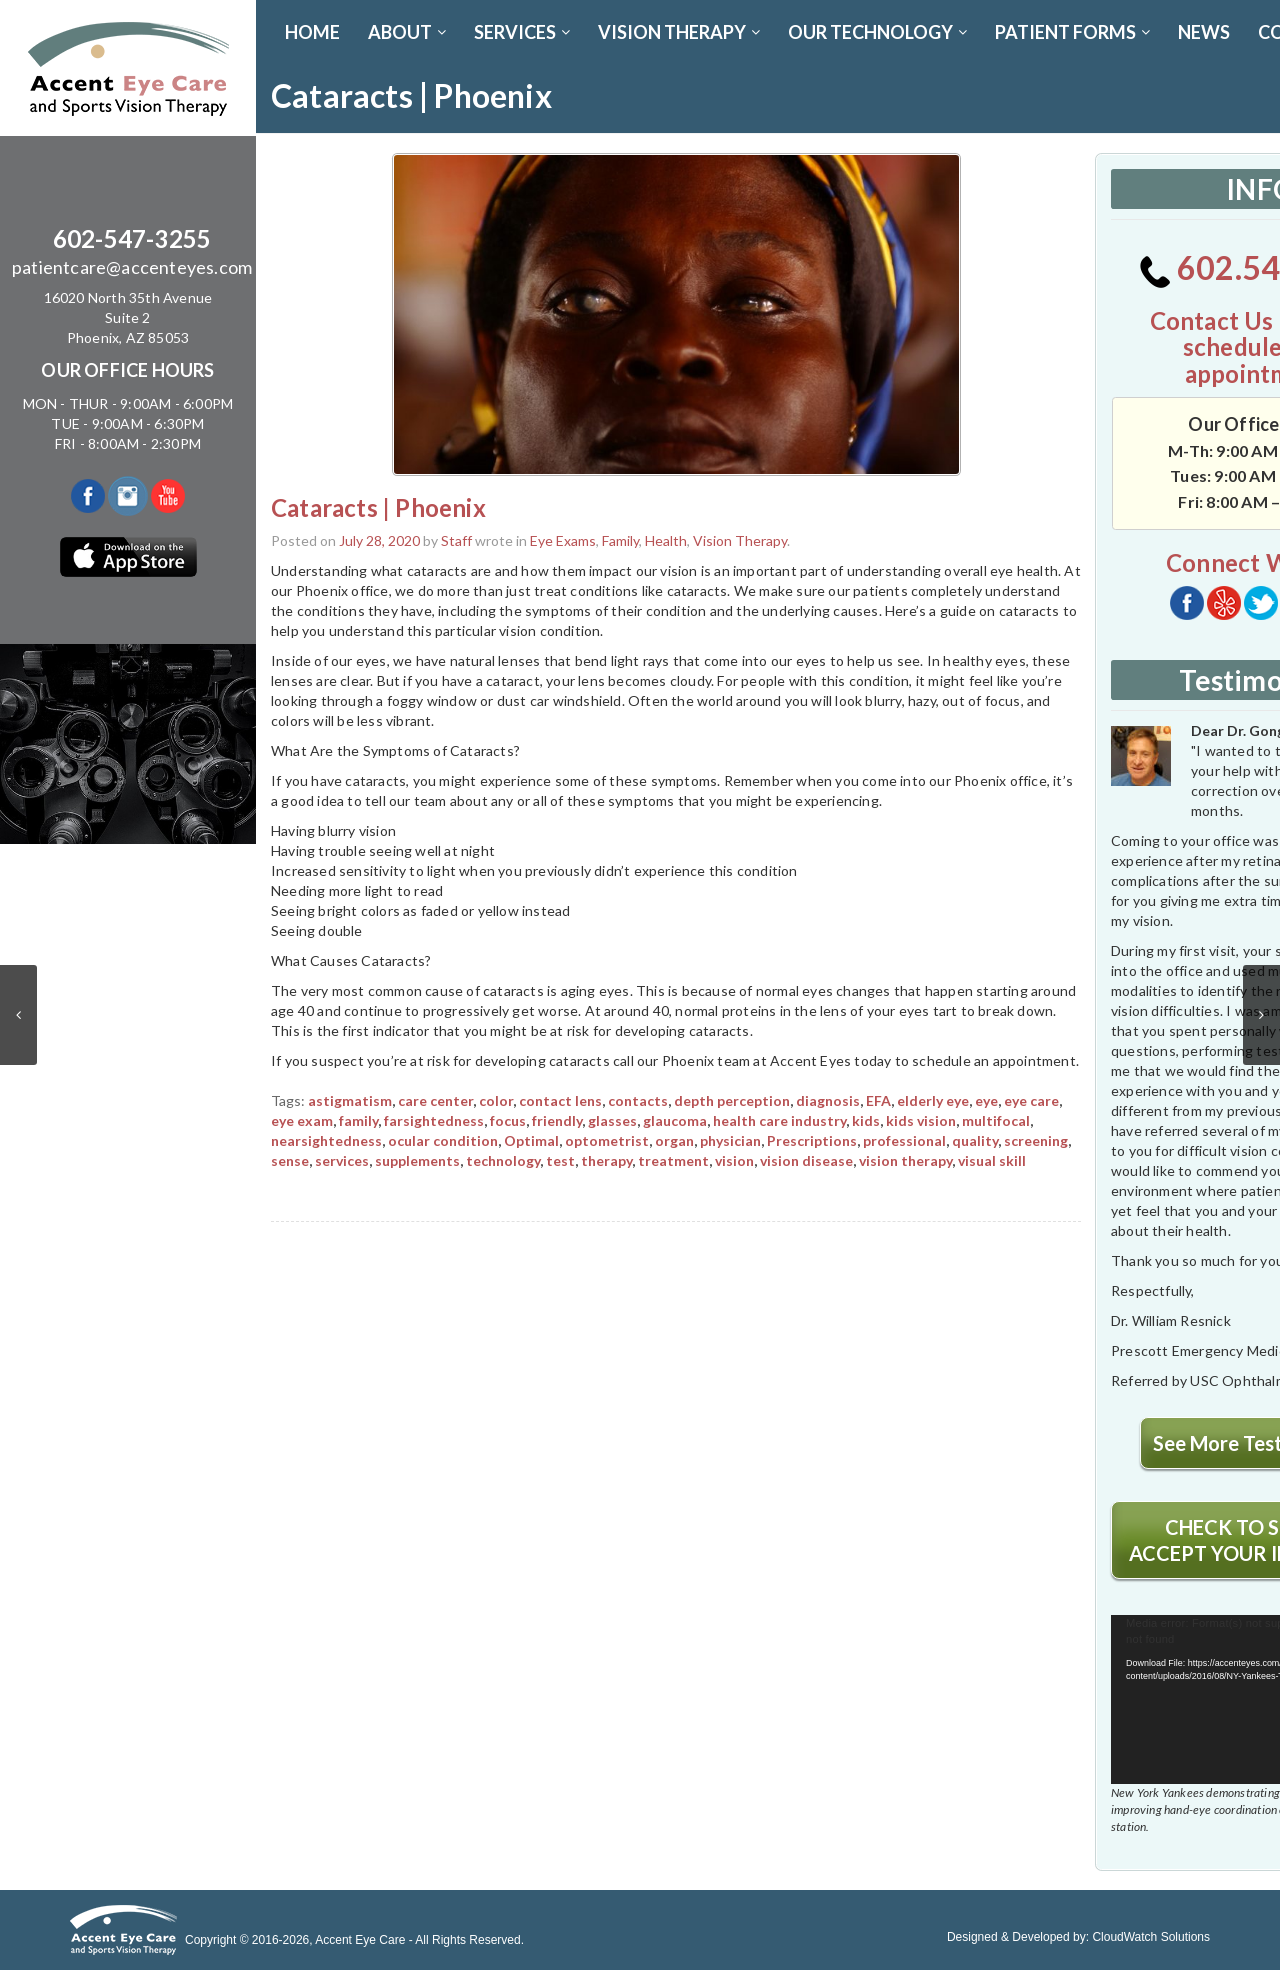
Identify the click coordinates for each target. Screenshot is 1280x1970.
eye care (1031, 1100)
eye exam (302, 1120)
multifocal (996, 1120)
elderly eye (933, 1100)
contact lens (560, 1100)
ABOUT (407, 32)
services (342, 1160)
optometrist (607, 1140)
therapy (606, 1160)
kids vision (921, 1120)
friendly (557, 1120)
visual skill (992, 1160)
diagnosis (828, 1100)
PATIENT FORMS (1072, 32)
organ (674, 1140)
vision (734, 1160)
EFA (878, 1100)
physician (730, 1140)
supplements (417, 1160)
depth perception (732, 1100)
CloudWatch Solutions (1151, 1937)
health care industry (779, 1120)
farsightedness (434, 1120)
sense (290, 1160)
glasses (612, 1120)
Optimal (531, 1140)
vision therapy (905, 1160)
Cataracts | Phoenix (378, 507)
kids (866, 1120)
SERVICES (522, 32)
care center (435, 1100)
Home (312, 32)
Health (666, 540)
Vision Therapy (740, 540)
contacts (638, 1100)
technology (503, 1160)
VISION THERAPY (679, 32)
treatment (673, 1160)
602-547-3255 (132, 238)
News (1204, 32)
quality (975, 1140)
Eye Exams (563, 540)
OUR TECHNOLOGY (877, 32)
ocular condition (443, 1140)
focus (508, 1120)
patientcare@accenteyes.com (132, 267)
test (560, 1160)
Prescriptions (812, 1140)
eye (986, 1100)
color (496, 1100)
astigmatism (350, 1100)
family (358, 1120)
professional (904, 1140)
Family (620, 540)
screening (1036, 1140)
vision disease (806, 1160)
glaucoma (675, 1120)
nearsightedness (326, 1140)
